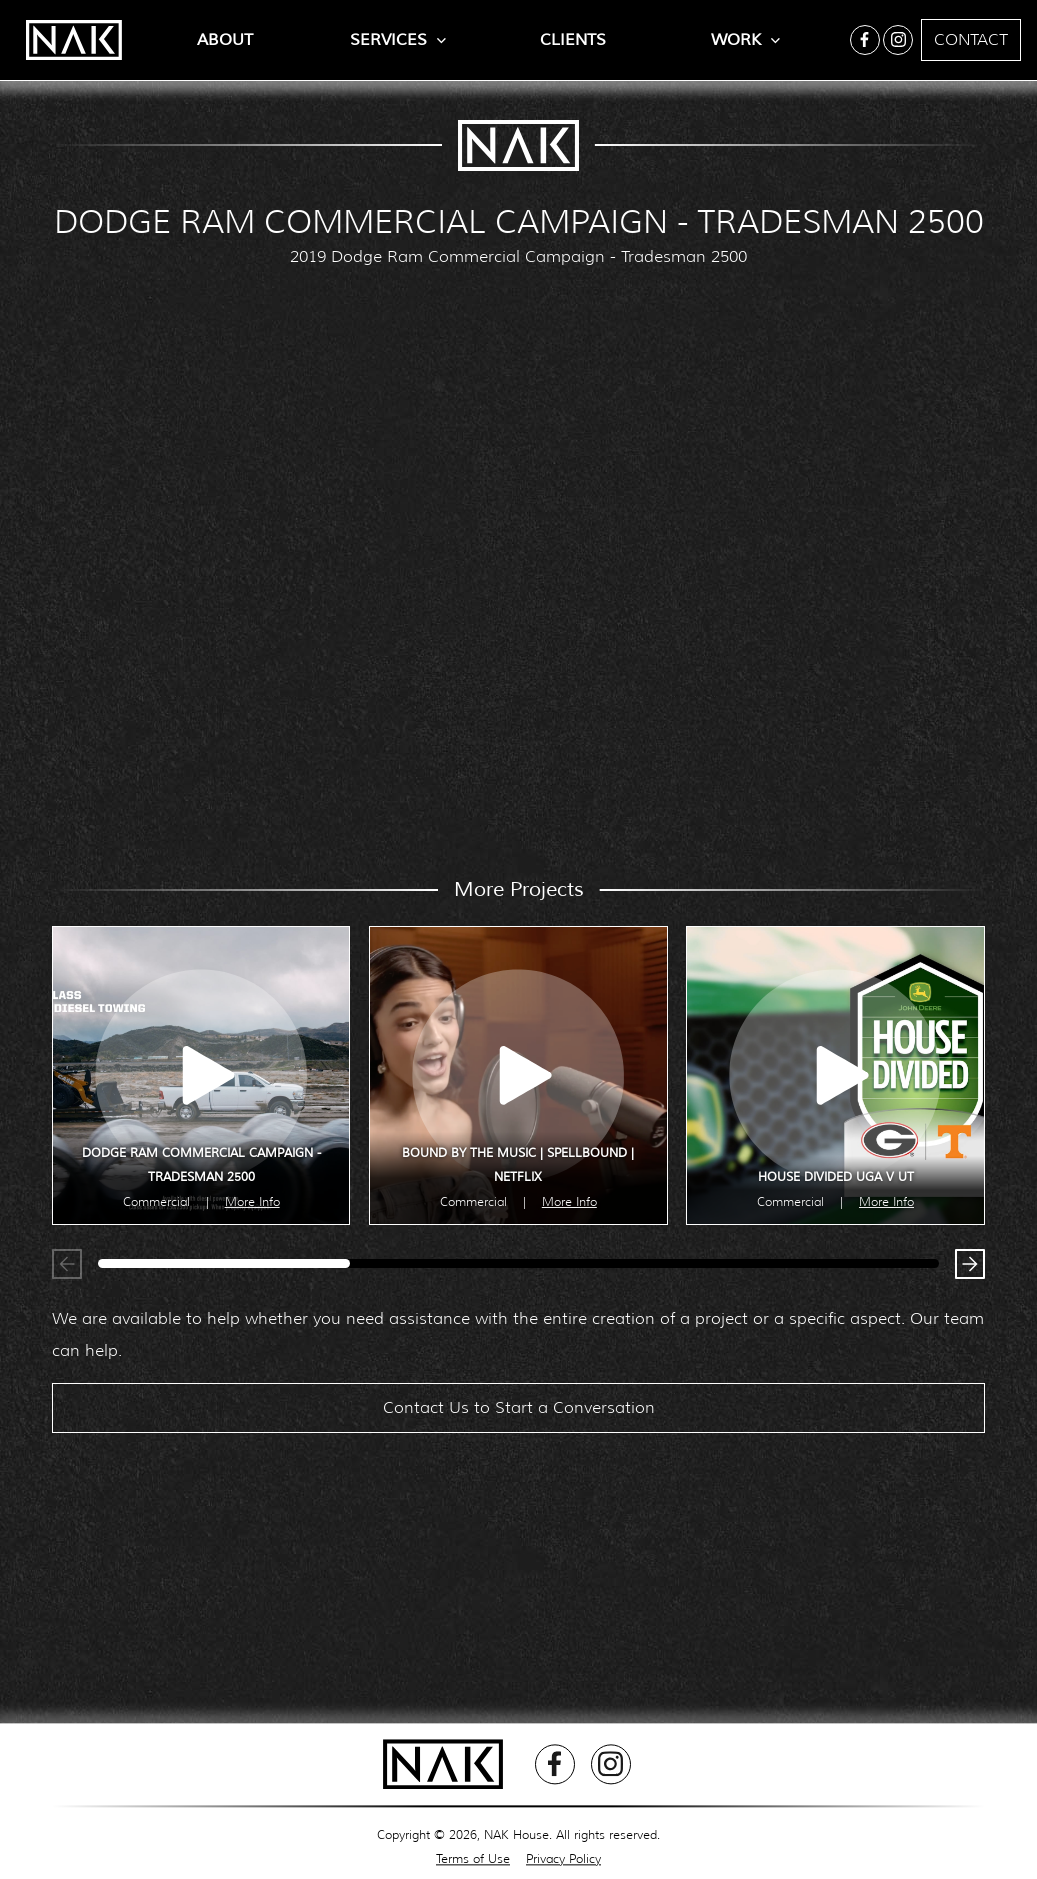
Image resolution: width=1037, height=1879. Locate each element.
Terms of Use (473, 1858)
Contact (971, 39)
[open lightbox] (201, 1075)
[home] (64, 40)
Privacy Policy (563, 1858)
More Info (252, 1201)
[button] (965, 1269)
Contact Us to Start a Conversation (519, 1417)
